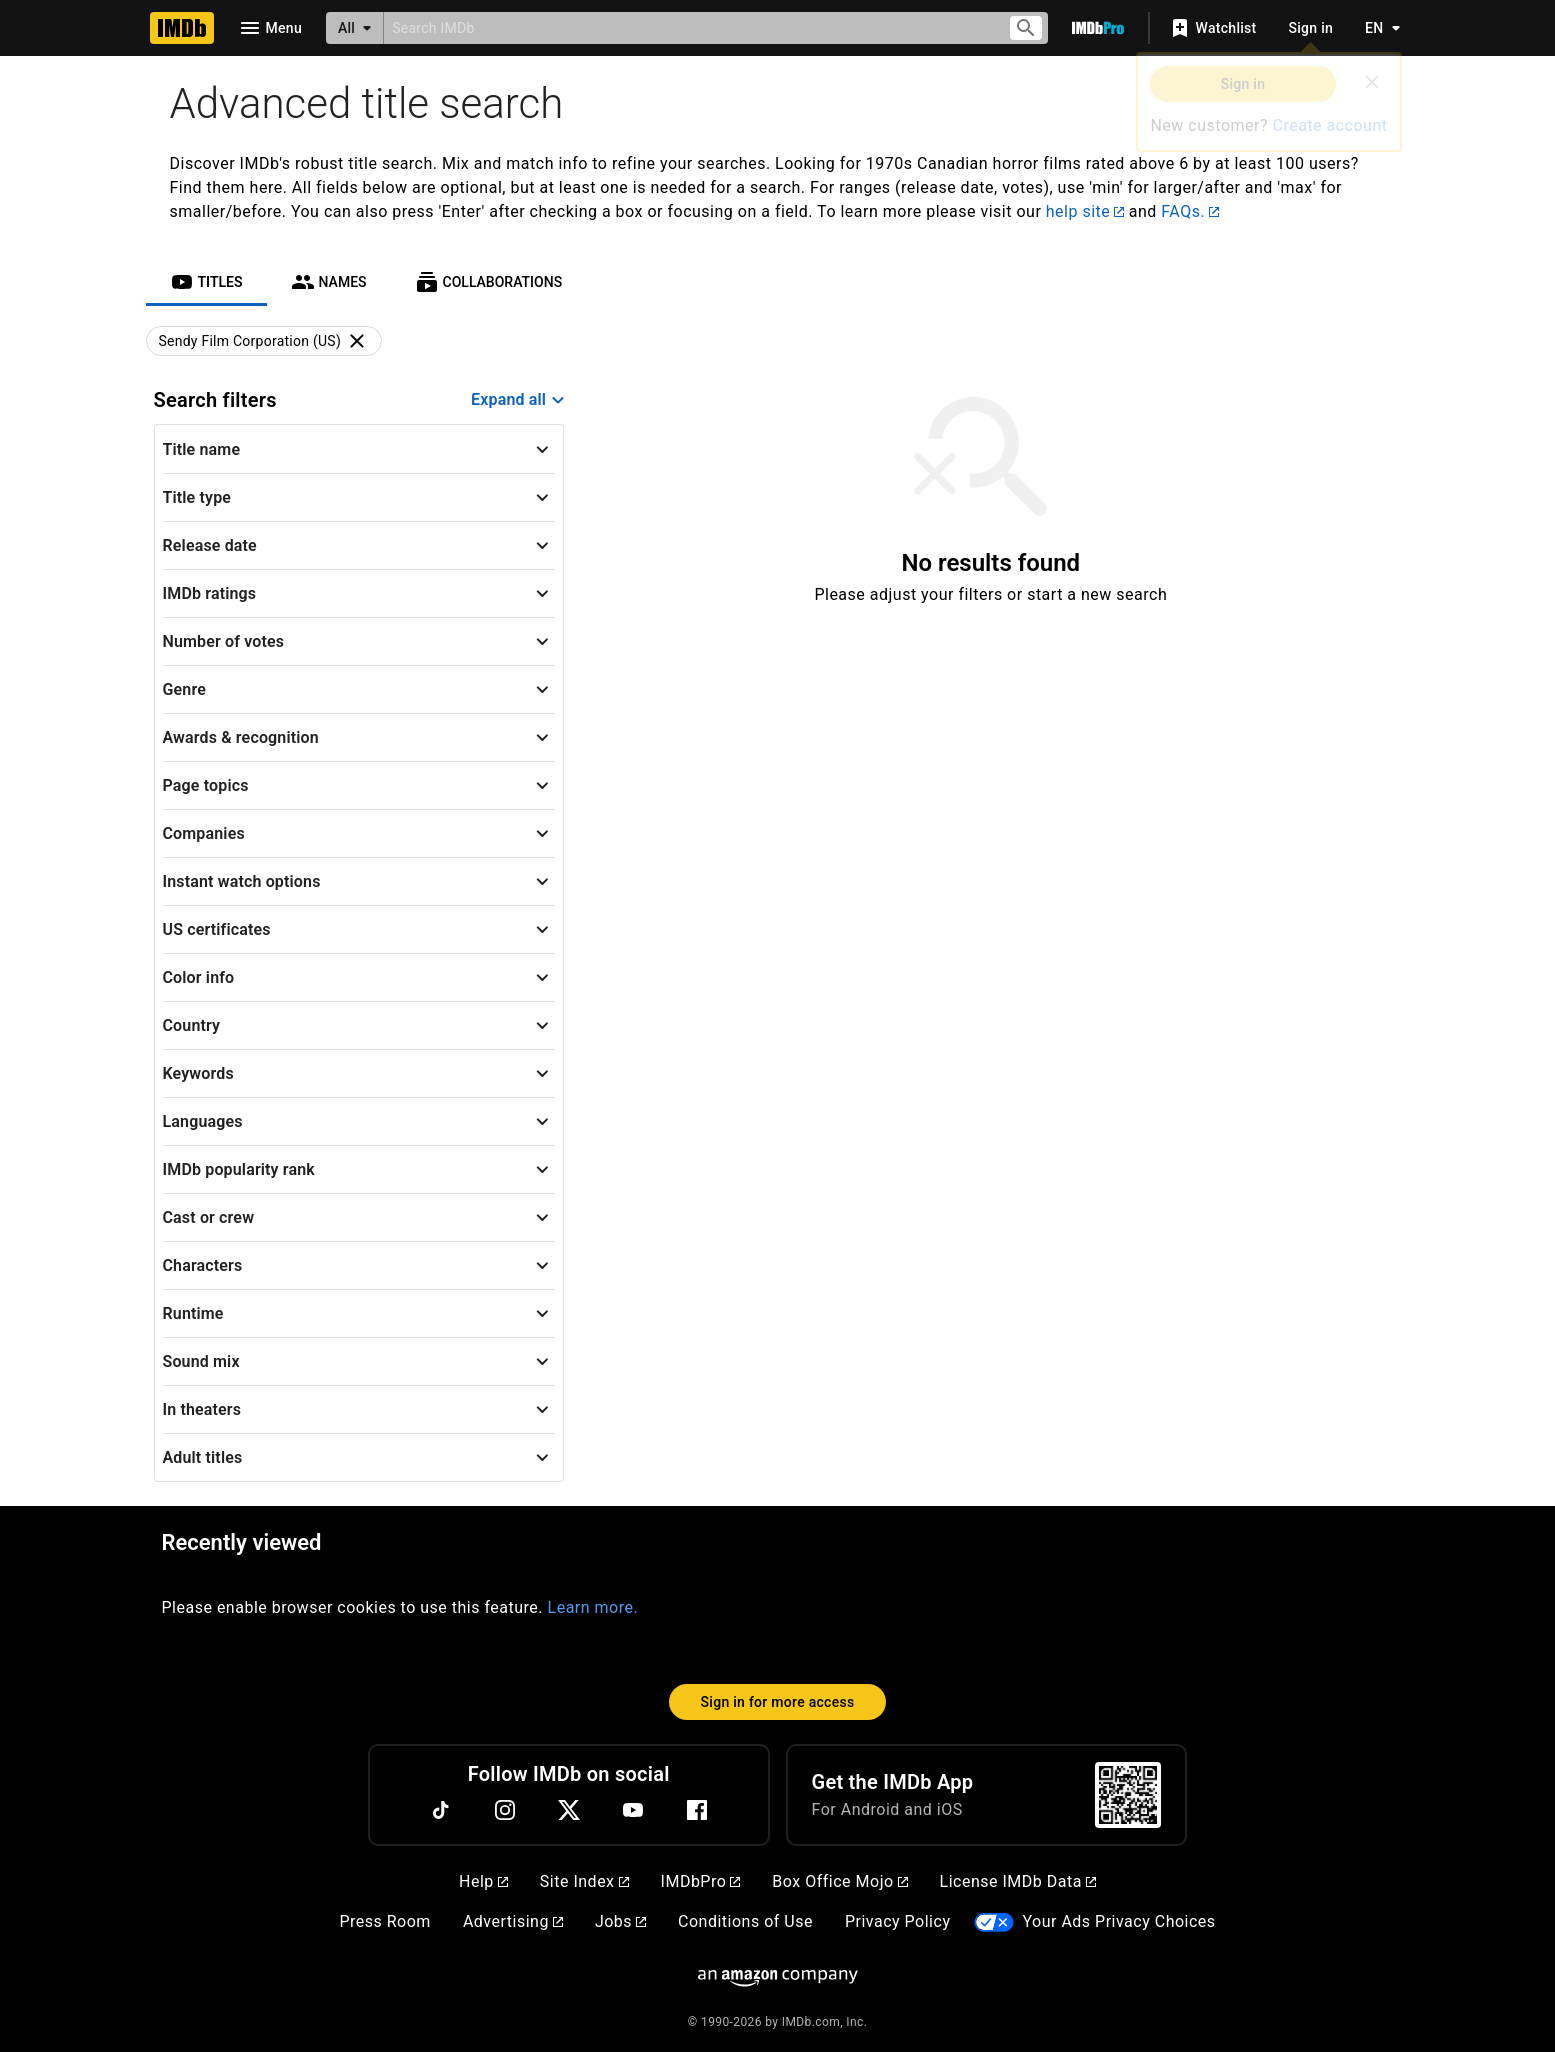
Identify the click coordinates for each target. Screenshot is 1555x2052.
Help (483, 1881)
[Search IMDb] (687, 27)
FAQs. (1190, 211)
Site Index (584, 1881)
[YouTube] (633, 1810)
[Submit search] (1026, 28)
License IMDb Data (1018, 1881)
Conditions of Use (745, 1921)
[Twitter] (569, 1810)
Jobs (620, 1921)
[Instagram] (505, 1810)
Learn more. (593, 1607)
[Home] (182, 28)
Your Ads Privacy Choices (1118, 1921)
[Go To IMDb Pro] (1098, 28)
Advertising (513, 1921)
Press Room (384, 1921)
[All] (355, 28)
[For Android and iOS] (1128, 1795)
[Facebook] (697, 1810)
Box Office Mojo (839, 1881)
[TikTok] (441, 1810)
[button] (359, 449)
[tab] (206, 282)
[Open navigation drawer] (270, 28)
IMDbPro (701, 1881)
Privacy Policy (898, 1921)
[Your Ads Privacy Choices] (994, 1922)
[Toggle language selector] (1377, 28)
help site (1085, 211)
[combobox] (687, 27)
